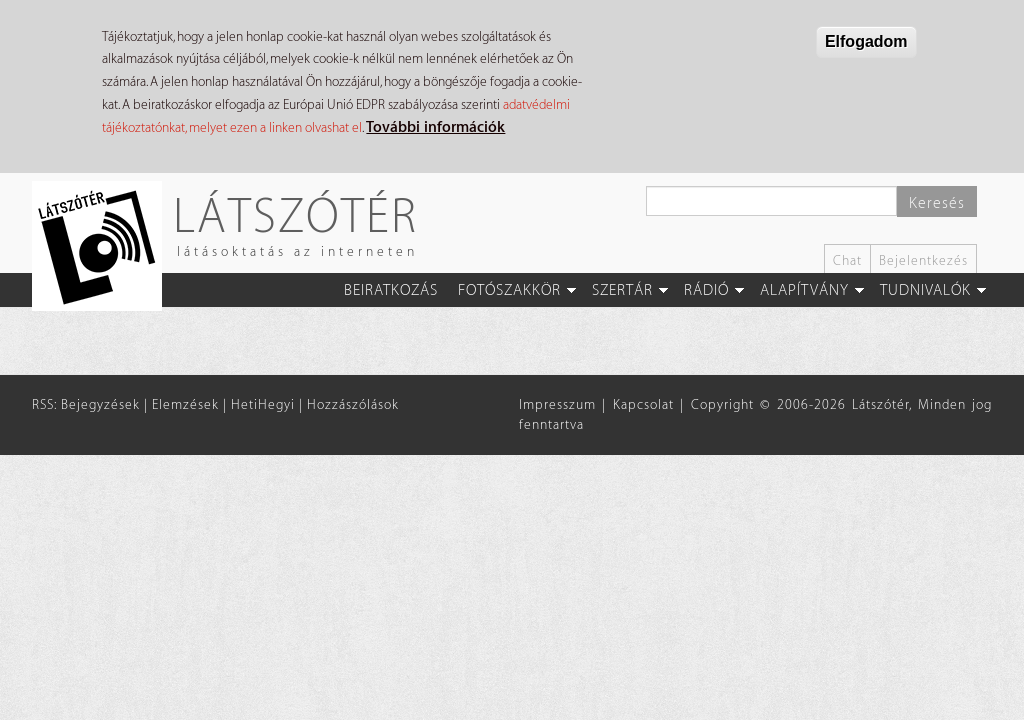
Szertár (622, 290)
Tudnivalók (925, 290)
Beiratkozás (391, 290)
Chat (847, 260)
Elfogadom (866, 41)
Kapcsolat (643, 404)
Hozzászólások (353, 404)
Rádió (706, 290)
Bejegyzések (100, 404)
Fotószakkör (509, 290)
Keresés (937, 203)
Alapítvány (804, 290)
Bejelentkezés (923, 260)
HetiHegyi (263, 404)
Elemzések (185, 404)
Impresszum (557, 404)
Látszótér (295, 214)
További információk (435, 127)
